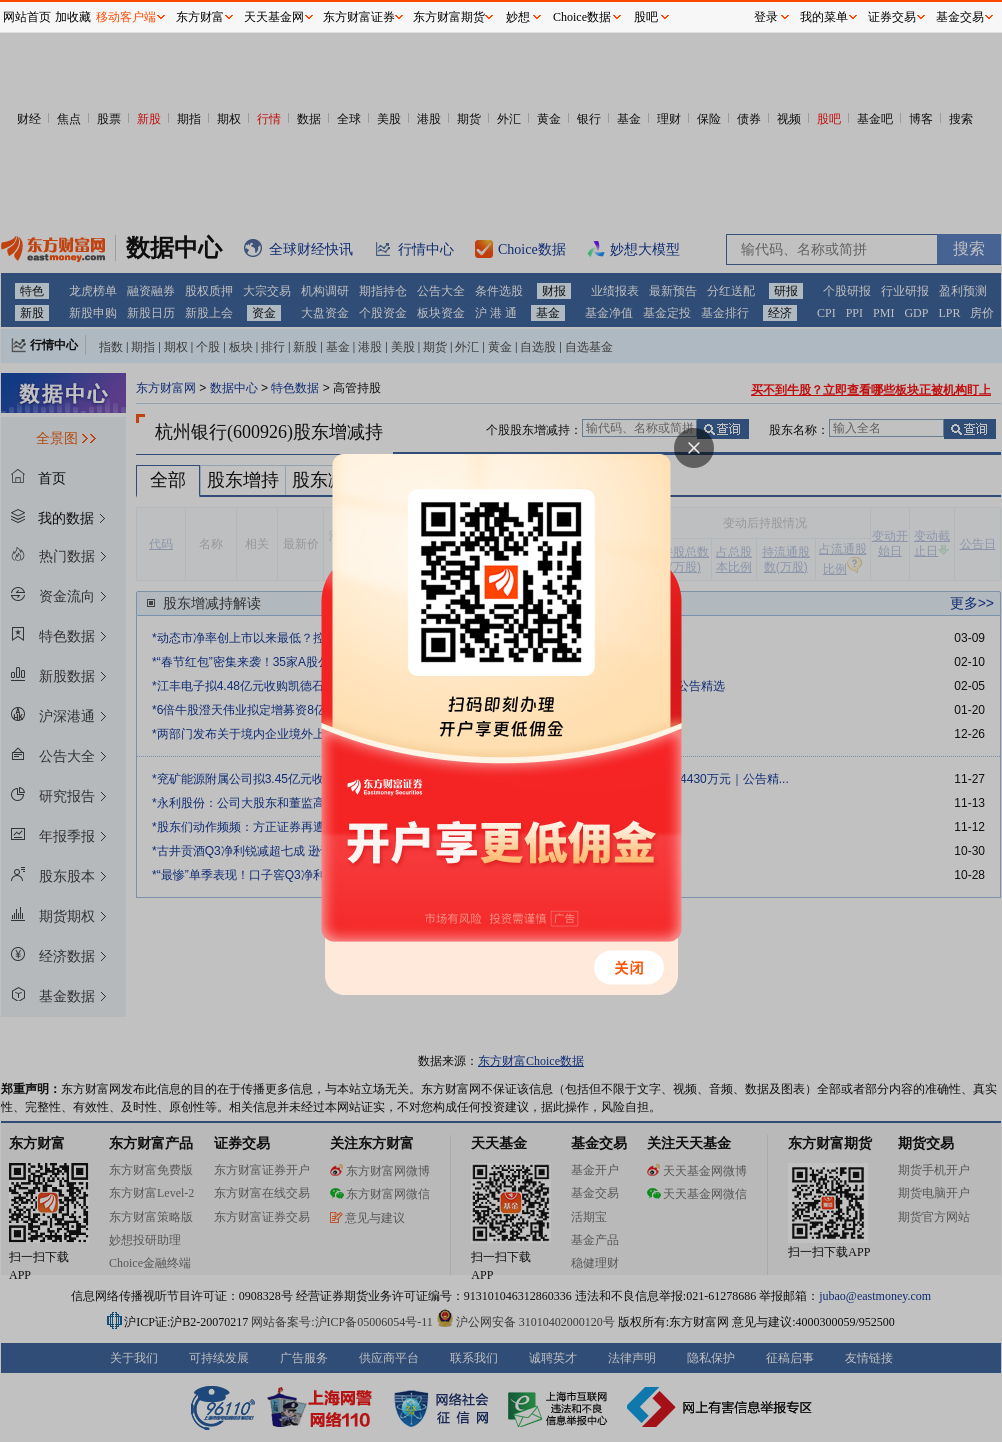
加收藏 (73, 17)
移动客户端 (126, 17)
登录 (766, 17)
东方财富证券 (359, 17)
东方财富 (200, 17)
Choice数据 (582, 17)
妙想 (518, 17)
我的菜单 (824, 17)
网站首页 (27, 17)
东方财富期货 (449, 17)
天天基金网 (274, 17)
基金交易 (960, 17)
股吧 (646, 17)
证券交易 (892, 17)
